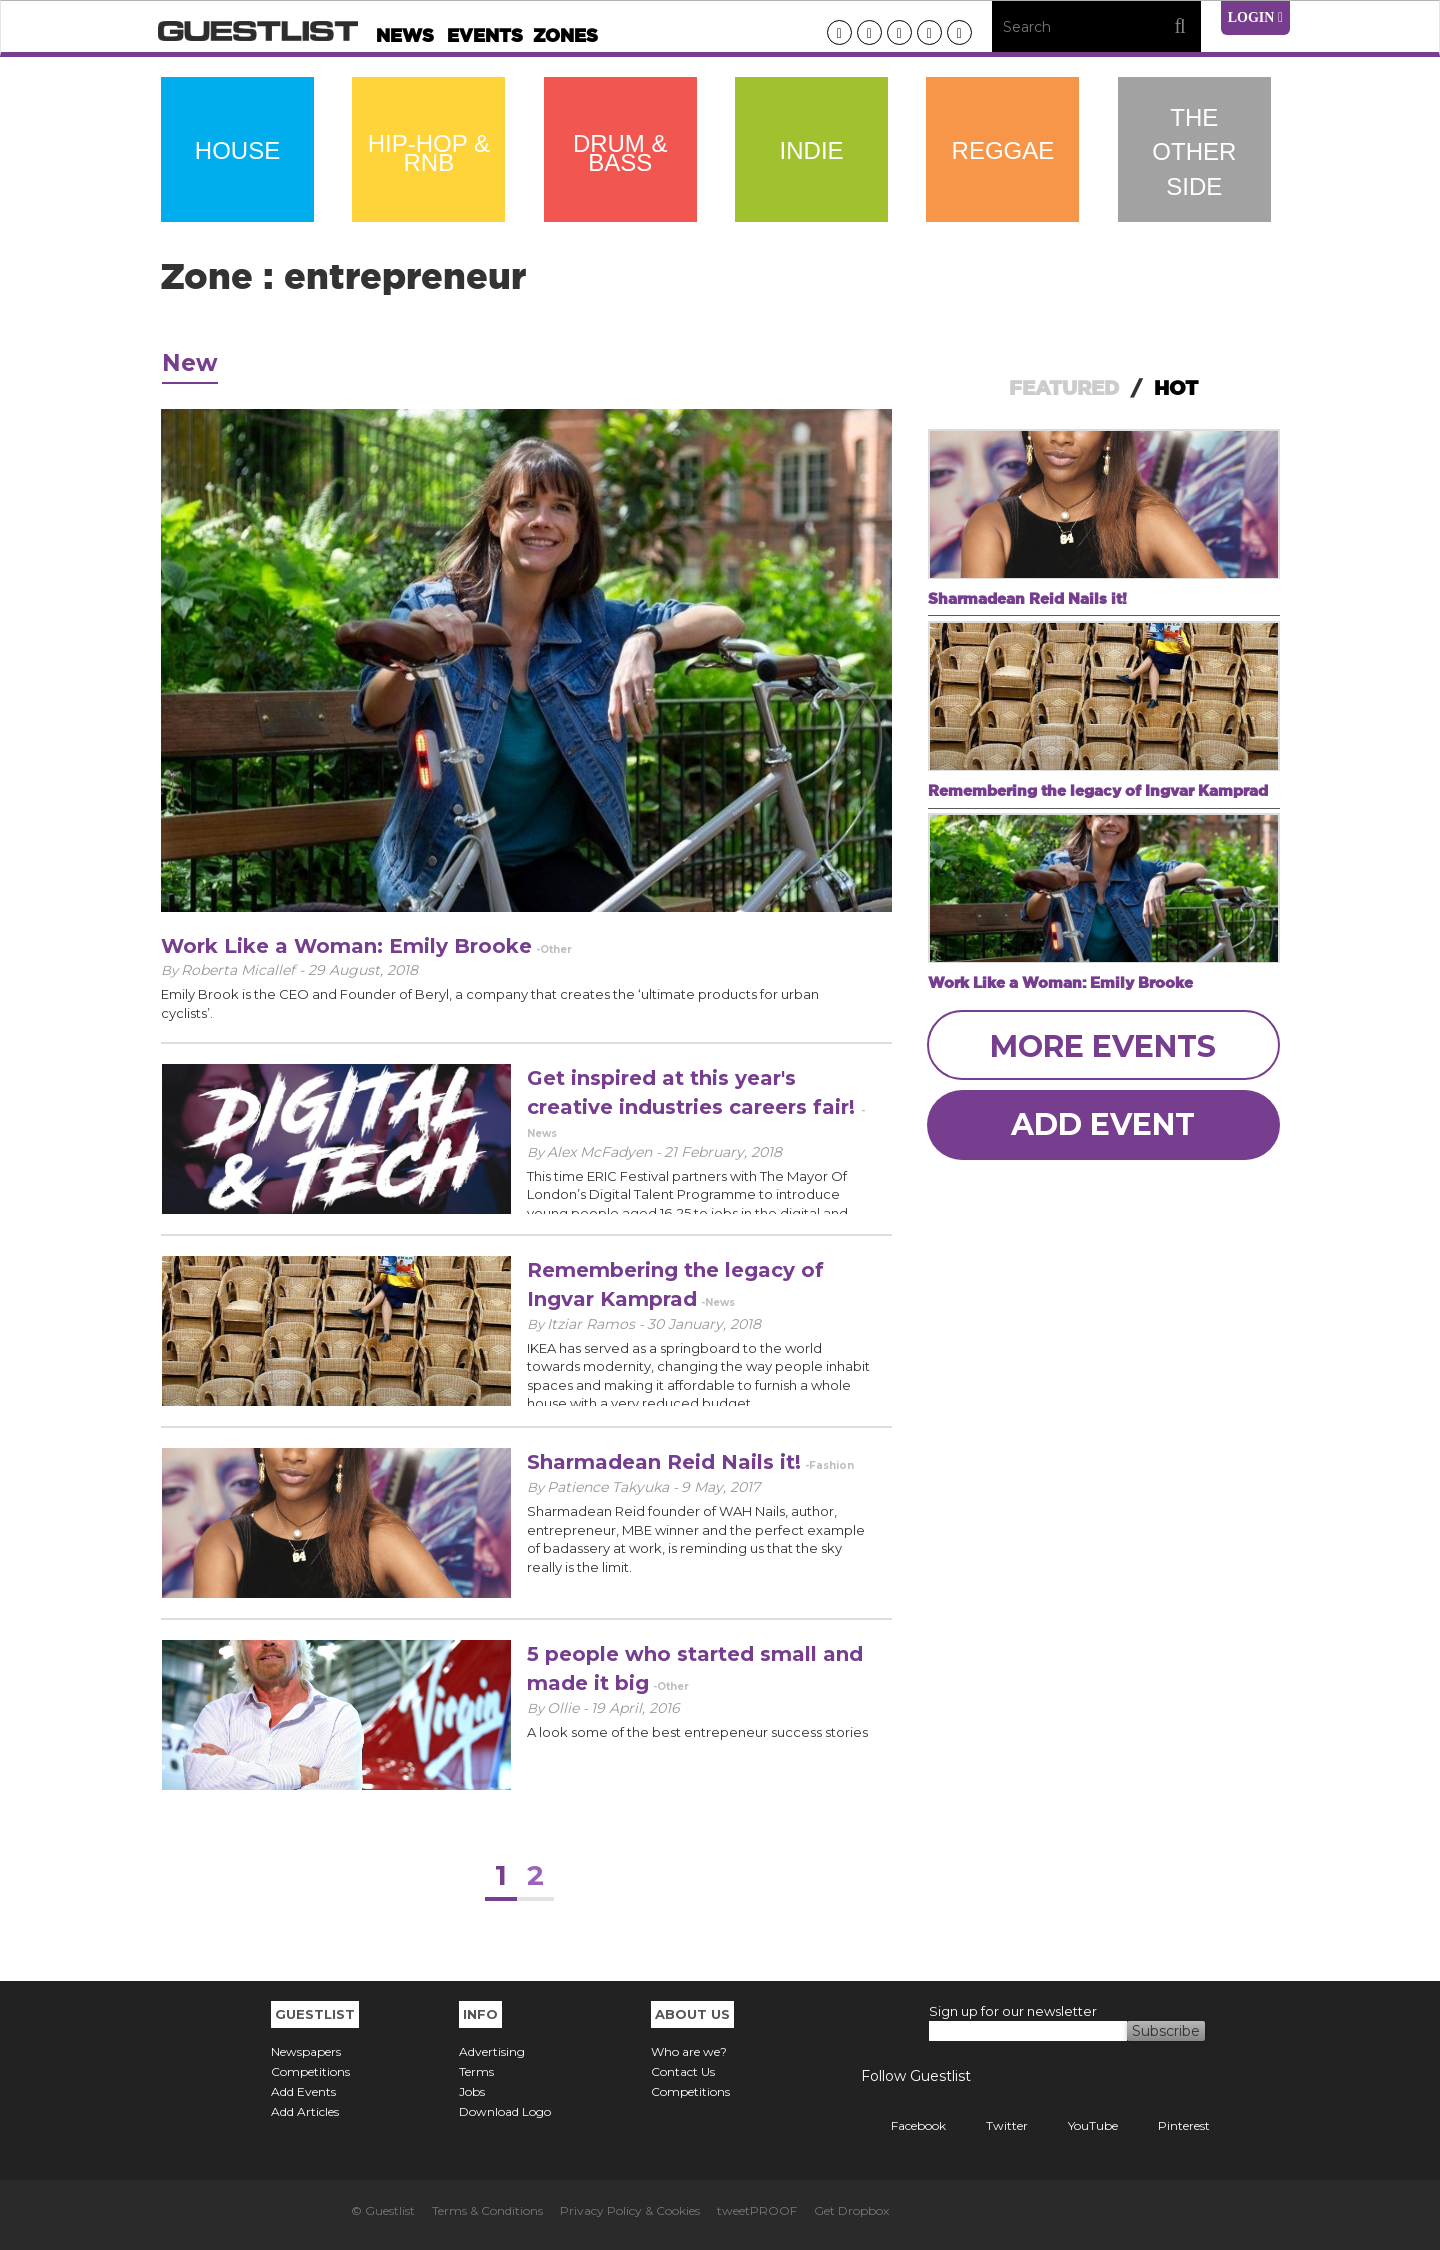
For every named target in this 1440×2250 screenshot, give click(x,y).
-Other (554, 949)
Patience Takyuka (610, 1487)
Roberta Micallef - (244, 970)
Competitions (310, 2071)
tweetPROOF (757, 2210)
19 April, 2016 (635, 1708)
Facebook (903, 2125)
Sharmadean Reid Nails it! (664, 1462)
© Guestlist (383, 2210)
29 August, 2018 (363, 970)
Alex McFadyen (601, 1152)
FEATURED (1064, 388)
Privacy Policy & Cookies (630, 2210)
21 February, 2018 (723, 1152)
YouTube (1078, 2125)
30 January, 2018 (704, 1324)
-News (718, 1302)
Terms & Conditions (487, 2210)
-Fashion (829, 1465)
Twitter (992, 2125)
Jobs (472, 2091)
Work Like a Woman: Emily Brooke (346, 946)
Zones (565, 35)
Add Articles (305, 2111)
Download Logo (505, 2111)
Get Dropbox (851, 2210)
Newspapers (306, 2051)
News (405, 35)
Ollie (565, 1708)
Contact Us (683, 2071)
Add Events (303, 2091)
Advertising (492, 2051)
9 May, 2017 (720, 1487)
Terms (476, 2071)
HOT (1176, 388)
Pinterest (1169, 2125)
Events (485, 35)
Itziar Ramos (593, 1324)
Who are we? (689, 2051)
